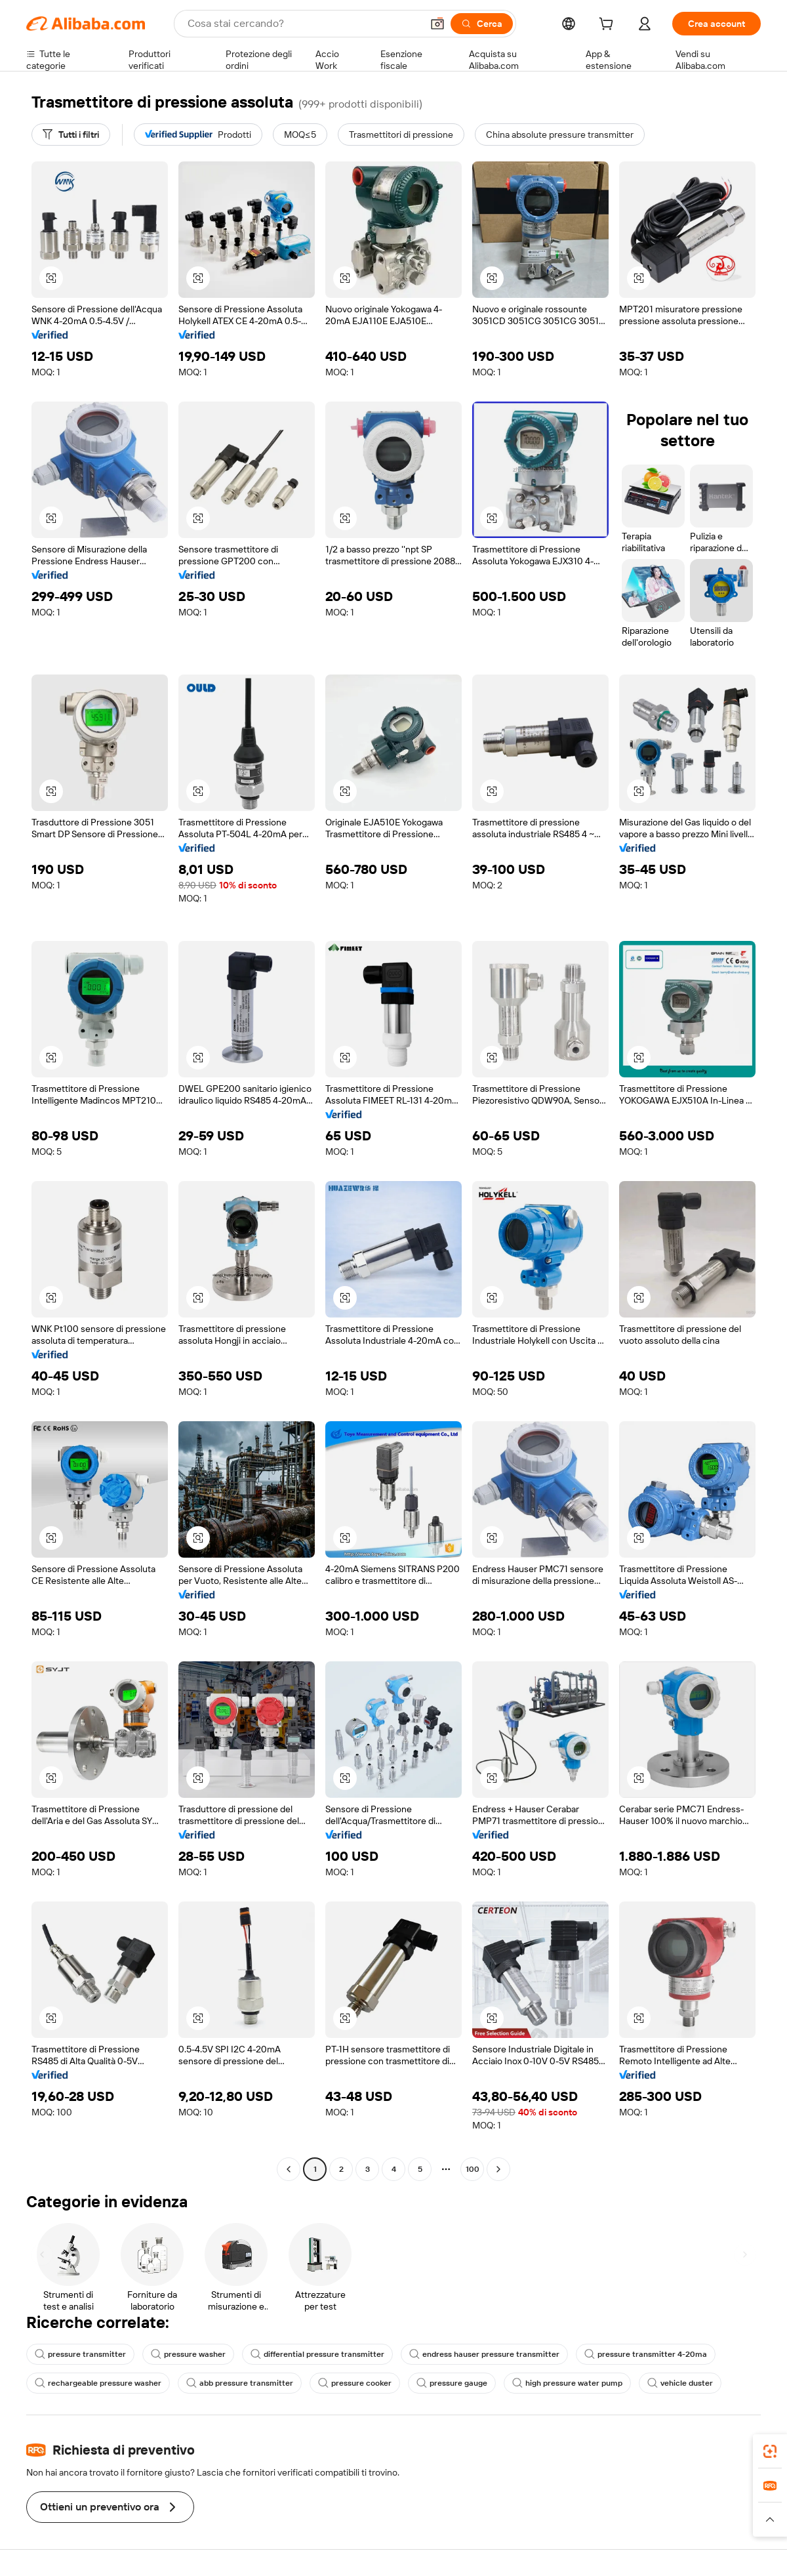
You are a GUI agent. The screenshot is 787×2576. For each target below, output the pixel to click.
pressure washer (188, 2354)
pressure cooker (355, 2383)
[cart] (608, 25)
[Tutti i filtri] (70, 134)
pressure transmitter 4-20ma (645, 2354)
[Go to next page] (498, 2169)
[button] (437, 23)
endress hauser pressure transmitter (484, 2354)
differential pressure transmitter (317, 2354)
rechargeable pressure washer (98, 2383)
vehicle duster (680, 2383)
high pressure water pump (567, 2383)
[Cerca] (482, 23)
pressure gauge (451, 2383)
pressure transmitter (80, 2354)
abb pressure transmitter (239, 2383)
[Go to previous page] (288, 2169)
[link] (770, 2451)
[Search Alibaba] (303, 23)
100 (472, 2169)
